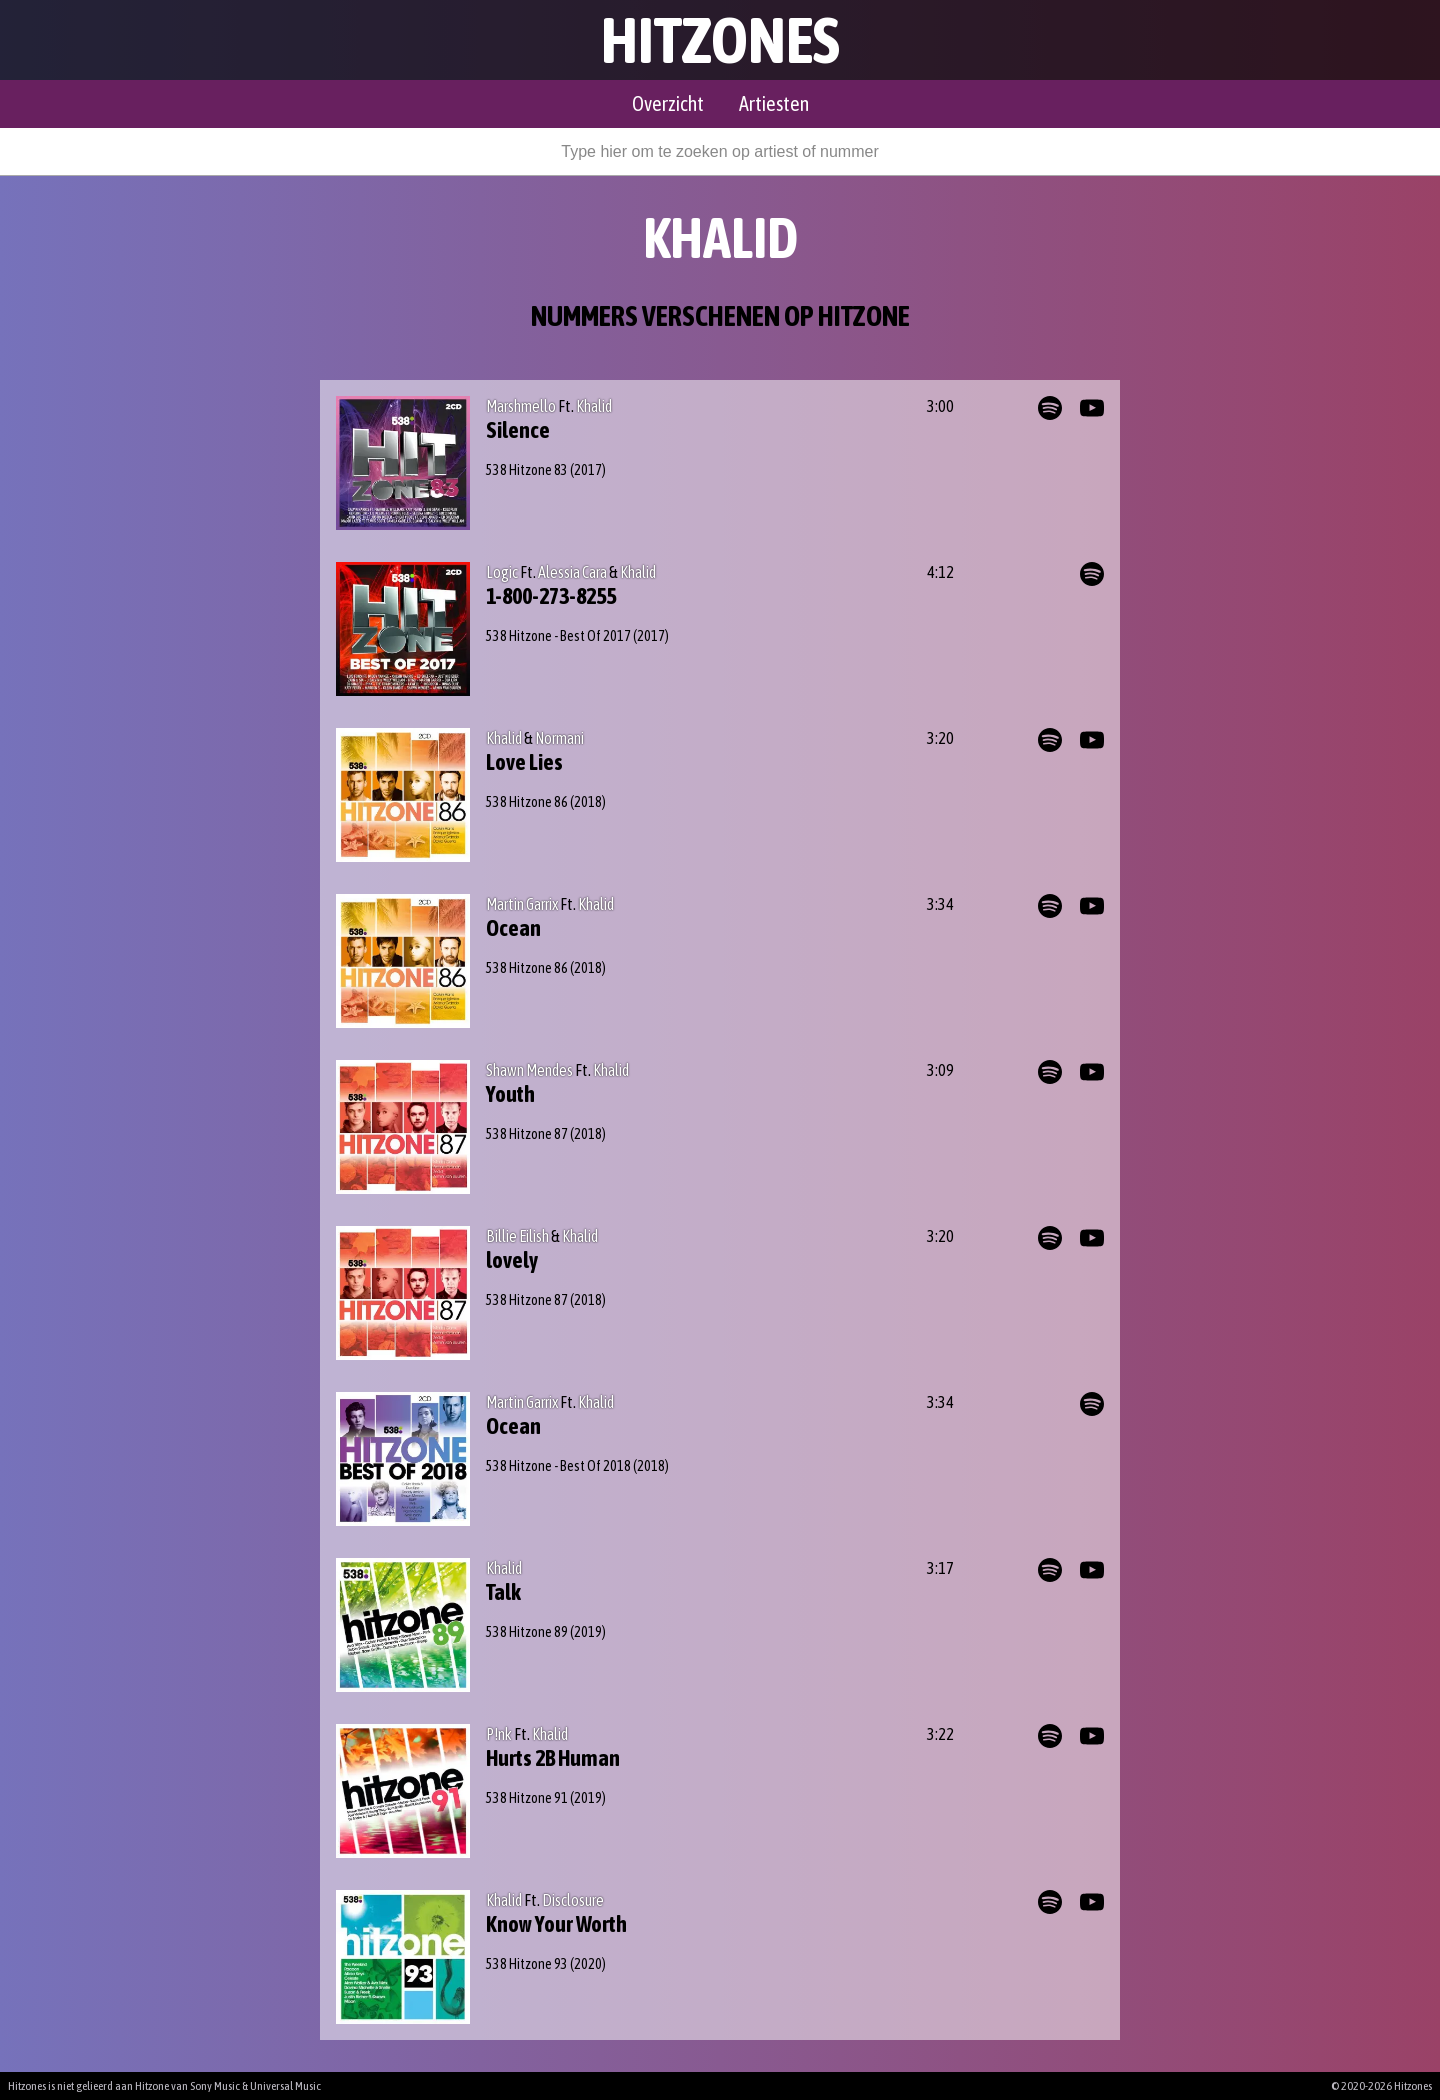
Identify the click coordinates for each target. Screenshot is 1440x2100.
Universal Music (285, 2086)
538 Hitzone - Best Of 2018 (558, 1466)
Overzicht (668, 103)
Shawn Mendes (529, 1070)
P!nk (499, 1734)
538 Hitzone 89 (527, 1632)
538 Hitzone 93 (527, 1964)
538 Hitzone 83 (527, 470)
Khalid (594, 406)
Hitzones (720, 40)
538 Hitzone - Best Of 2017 (558, 636)
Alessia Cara (572, 572)
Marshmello (521, 406)
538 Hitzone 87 (527, 1134)
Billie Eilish (517, 1236)
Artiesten (774, 103)
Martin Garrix (522, 904)
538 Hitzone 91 (527, 1798)
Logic (502, 572)
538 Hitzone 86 (527, 802)
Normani (559, 738)
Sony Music (215, 2086)
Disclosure (573, 1900)
